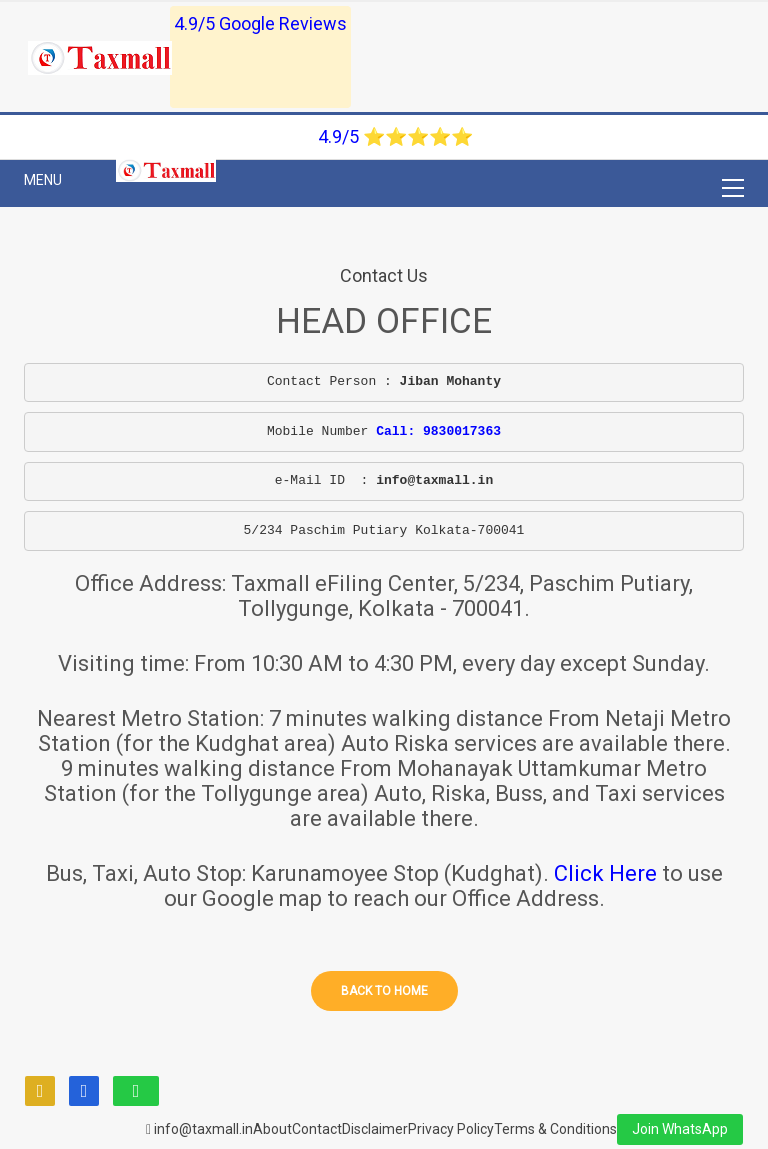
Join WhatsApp (680, 1129)
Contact (317, 1129)
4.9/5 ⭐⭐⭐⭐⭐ (395, 136)
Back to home (384, 991)
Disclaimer (375, 1129)
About (272, 1129)
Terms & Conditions (555, 1129)
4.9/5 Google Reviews (260, 23)
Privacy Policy (451, 1129)
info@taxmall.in (199, 1129)
